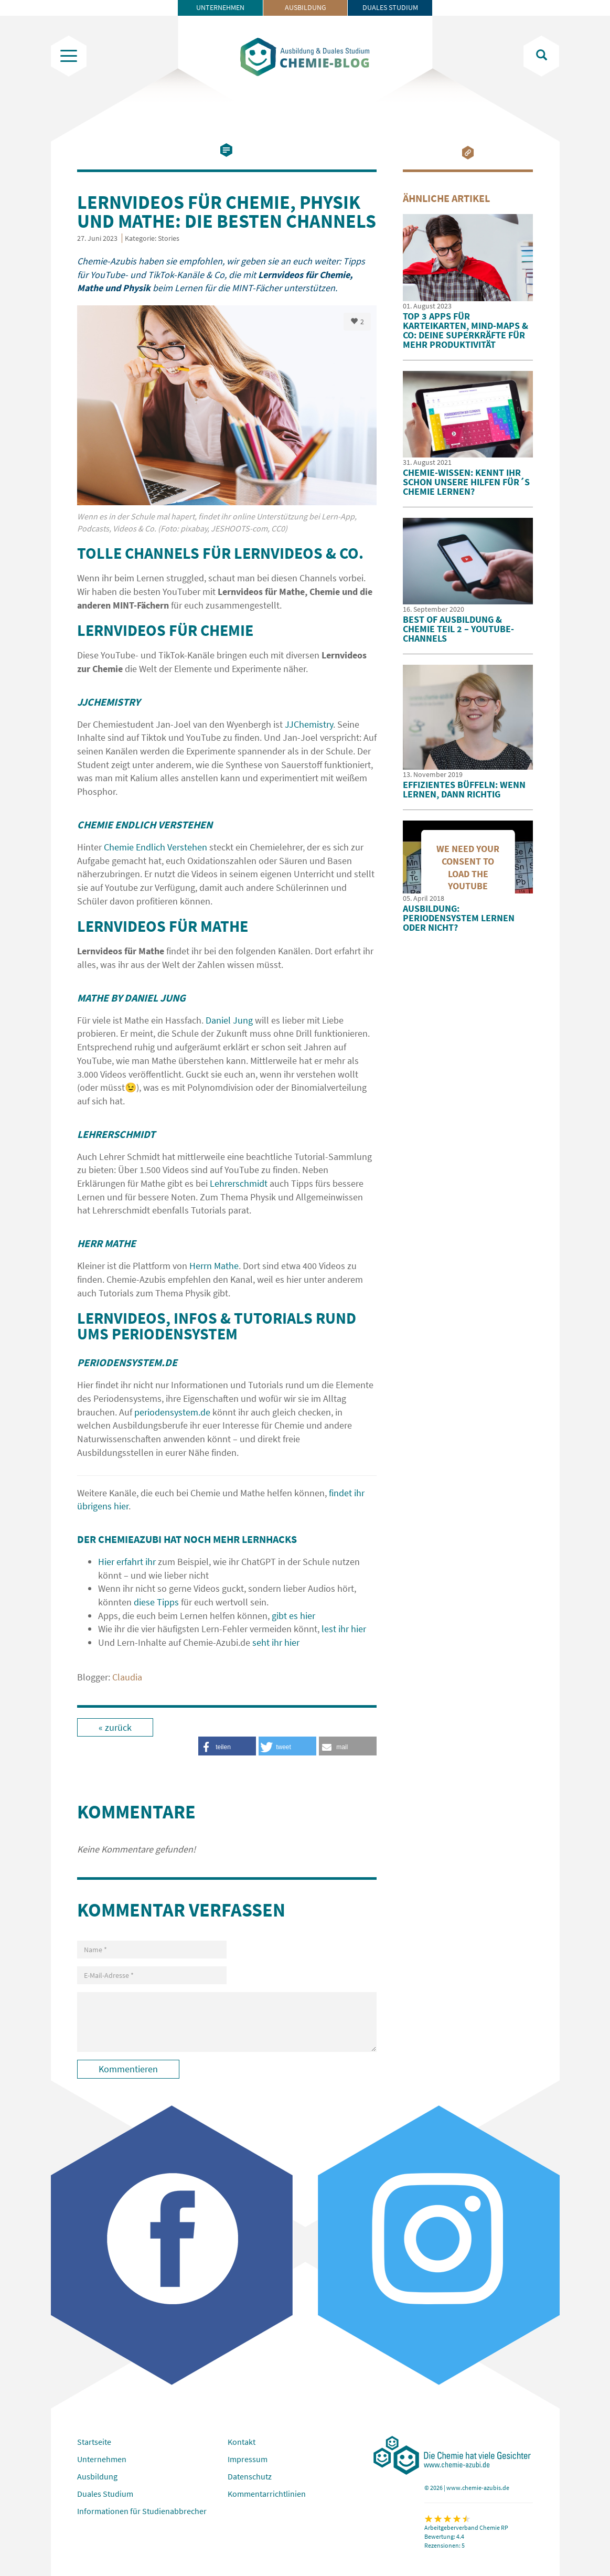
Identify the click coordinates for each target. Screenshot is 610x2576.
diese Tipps (156, 1602)
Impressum (247, 2459)
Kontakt (241, 2441)
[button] (348, 1746)
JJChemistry (309, 724)
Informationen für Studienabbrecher (142, 2511)
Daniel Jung (229, 1020)
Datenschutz (250, 2476)
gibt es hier (293, 1616)
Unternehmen (220, 7)
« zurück (115, 1727)
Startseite (94, 2441)
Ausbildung (305, 7)
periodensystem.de (172, 1412)
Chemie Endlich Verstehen (155, 847)
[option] (227, 425)
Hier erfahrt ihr (127, 1562)
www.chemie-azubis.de (477, 2488)
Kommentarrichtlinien (267, 2493)
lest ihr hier (344, 1629)
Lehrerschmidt (238, 1183)
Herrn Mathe (214, 1266)
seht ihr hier (275, 1642)
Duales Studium (390, 7)
